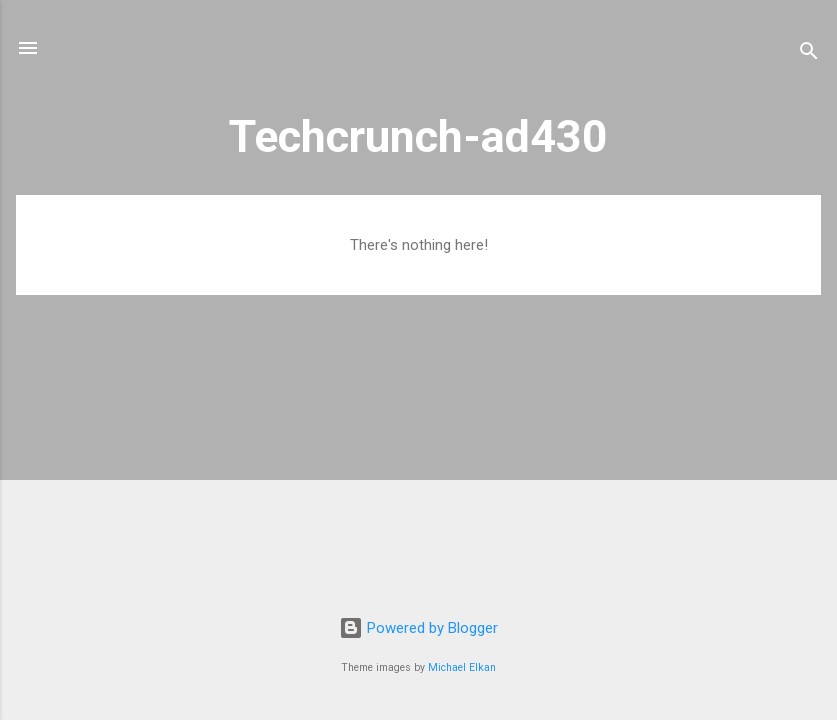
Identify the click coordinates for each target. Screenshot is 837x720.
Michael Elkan (462, 667)
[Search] (809, 54)
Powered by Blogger (418, 628)
